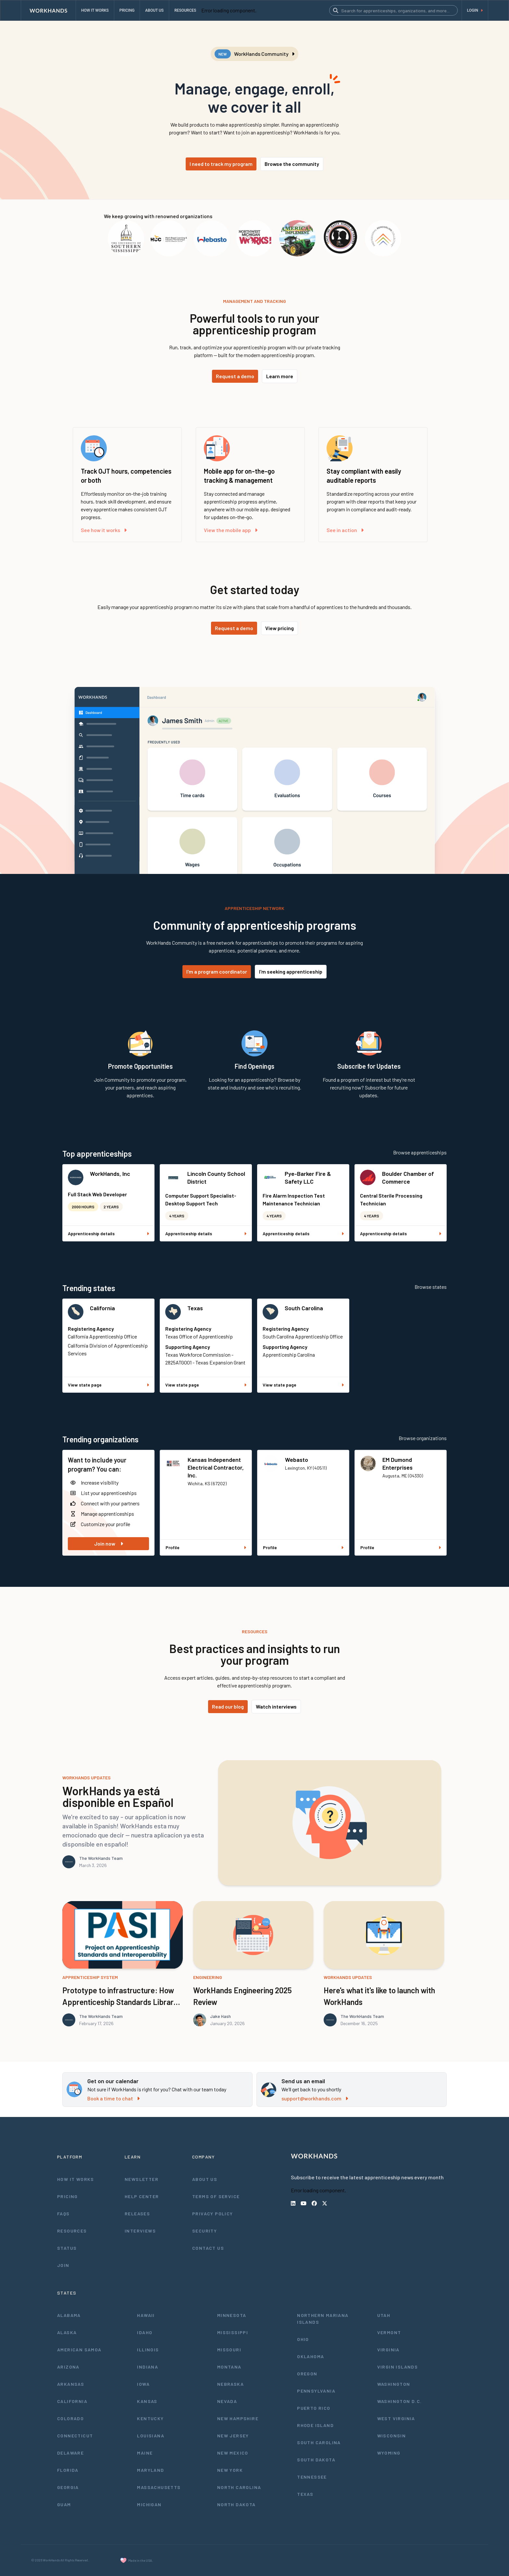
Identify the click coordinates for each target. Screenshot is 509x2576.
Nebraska (230, 2384)
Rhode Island (315, 2425)
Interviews (140, 2231)
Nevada (227, 2401)
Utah (384, 2315)
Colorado (70, 2418)
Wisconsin (391, 2435)
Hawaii (146, 2315)
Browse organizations (423, 1438)
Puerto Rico (313, 2408)
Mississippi (232, 2332)
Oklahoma (310, 2356)
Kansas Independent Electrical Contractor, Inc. (216, 1467)
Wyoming (389, 2453)
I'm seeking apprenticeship (290, 971)
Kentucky (150, 2418)
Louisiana (150, 2435)
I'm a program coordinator (216, 971)
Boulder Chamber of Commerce (408, 1177)
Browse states (431, 1287)
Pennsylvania (316, 2391)
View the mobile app (230, 530)
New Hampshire (237, 2418)
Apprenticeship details (108, 1233)
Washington (393, 2384)
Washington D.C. (399, 2401)
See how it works (104, 530)
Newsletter (141, 2179)
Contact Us (208, 2248)
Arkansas (70, 2384)
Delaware (70, 2453)
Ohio (303, 2339)
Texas (195, 1308)
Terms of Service (216, 2196)
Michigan (149, 2504)
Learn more (279, 376)
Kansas (147, 2401)
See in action (345, 530)
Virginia (388, 2349)
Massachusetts (158, 2487)
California (102, 1308)
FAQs (63, 2213)
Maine (145, 2453)
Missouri (229, 2349)
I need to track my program (221, 164)
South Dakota (316, 2459)
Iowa (143, 2384)
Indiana (147, 2367)
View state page (108, 1385)
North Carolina (239, 2487)
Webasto (296, 1459)
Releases (137, 2213)
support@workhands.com (314, 2098)
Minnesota (231, 2315)
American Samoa (79, 2349)
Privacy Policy (212, 2213)
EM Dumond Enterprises (397, 1463)
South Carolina (304, 1308)
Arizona (68, 2367)
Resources (72, 2231)
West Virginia (396, 2418)
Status (67, 2248)
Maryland (150, 2470)
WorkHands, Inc (110, 1173)
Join (63, 2265)
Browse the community (292, 164)
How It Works (75, 2179)
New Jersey (233, 2435)
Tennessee (312, 2477)
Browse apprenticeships (420, 1152)
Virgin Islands (397, 2367)
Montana (229, 2367)
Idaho (144, 2332)
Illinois (148, 2349)
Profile (206, 1547)
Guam (64, 2504)
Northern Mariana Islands (322, 2318)
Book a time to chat (113, 2098)
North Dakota (236, 2504)
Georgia (68, 2487)
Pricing (67, 2196)
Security (204, 2231)
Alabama (69, 2315)
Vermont (389, 2332)
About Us (204, 2179)
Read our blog (228, 1706)
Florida (68, 2470)
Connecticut (75, 2435)
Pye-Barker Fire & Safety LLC (308, 1177)
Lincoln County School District (216, 1177)
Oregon (307, 2373)
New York (230, 2470)
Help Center (142, 2196)
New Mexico (232, 2453)
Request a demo (235, 376)
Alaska (67, 2332)
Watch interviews (276, 1706)
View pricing (279, 628)
